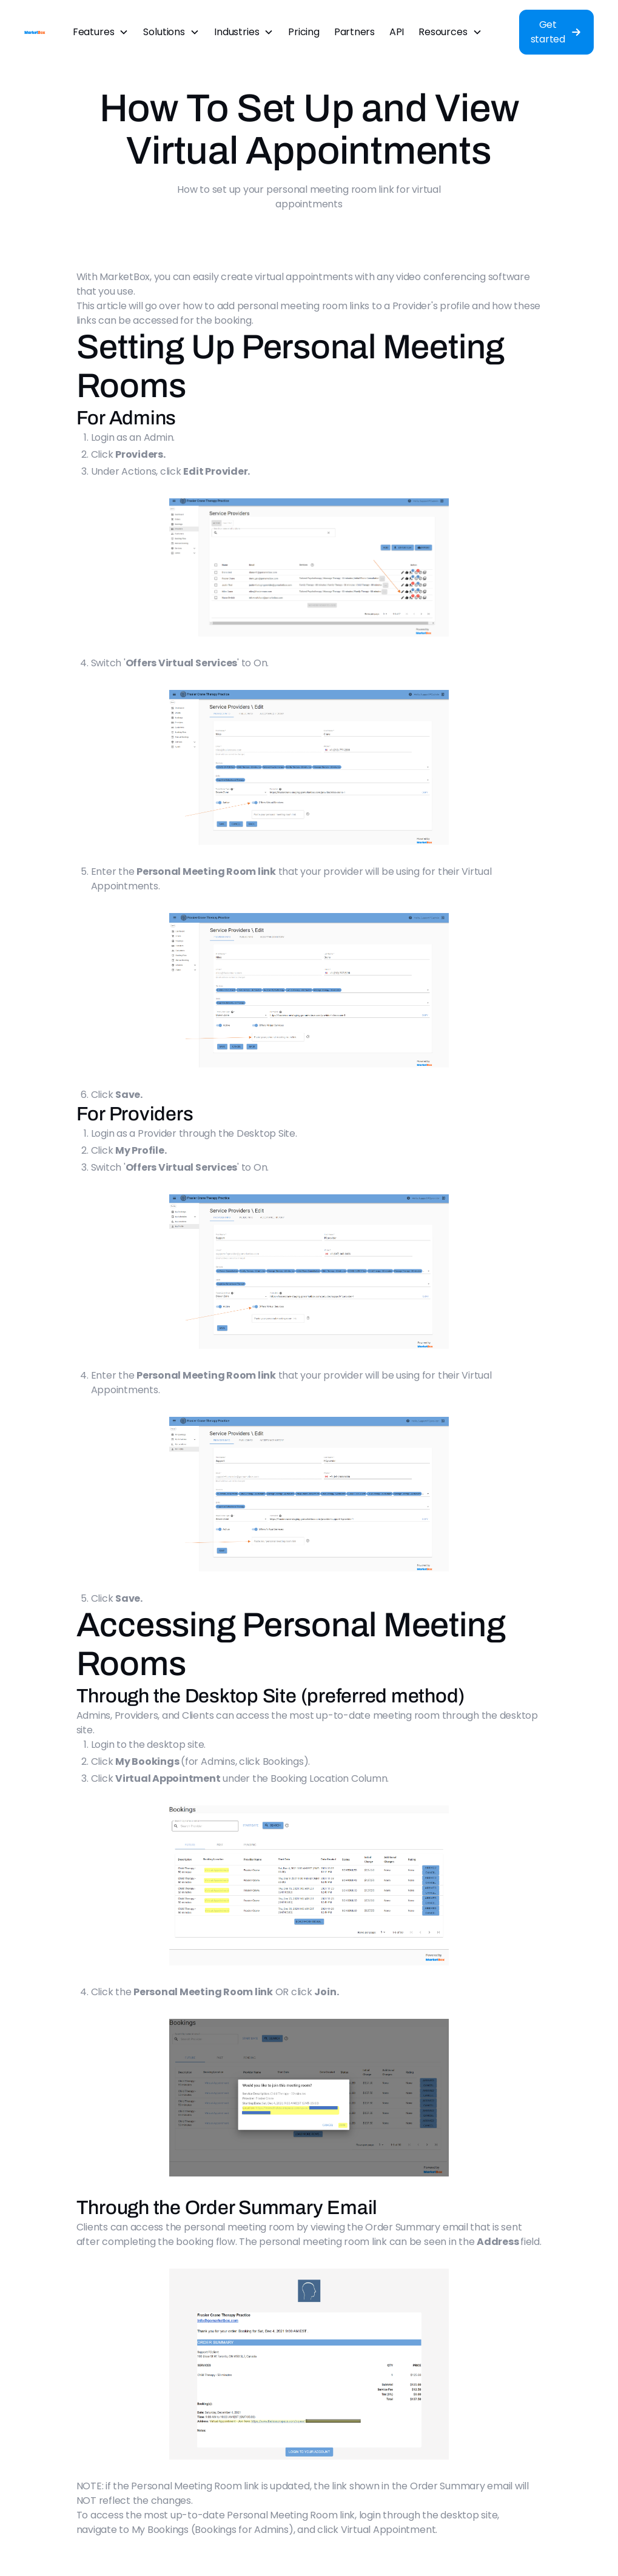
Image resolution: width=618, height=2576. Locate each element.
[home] (34, 32)
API (396, 31)
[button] (101, 31)
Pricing (303, 31)
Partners (354, 31)
